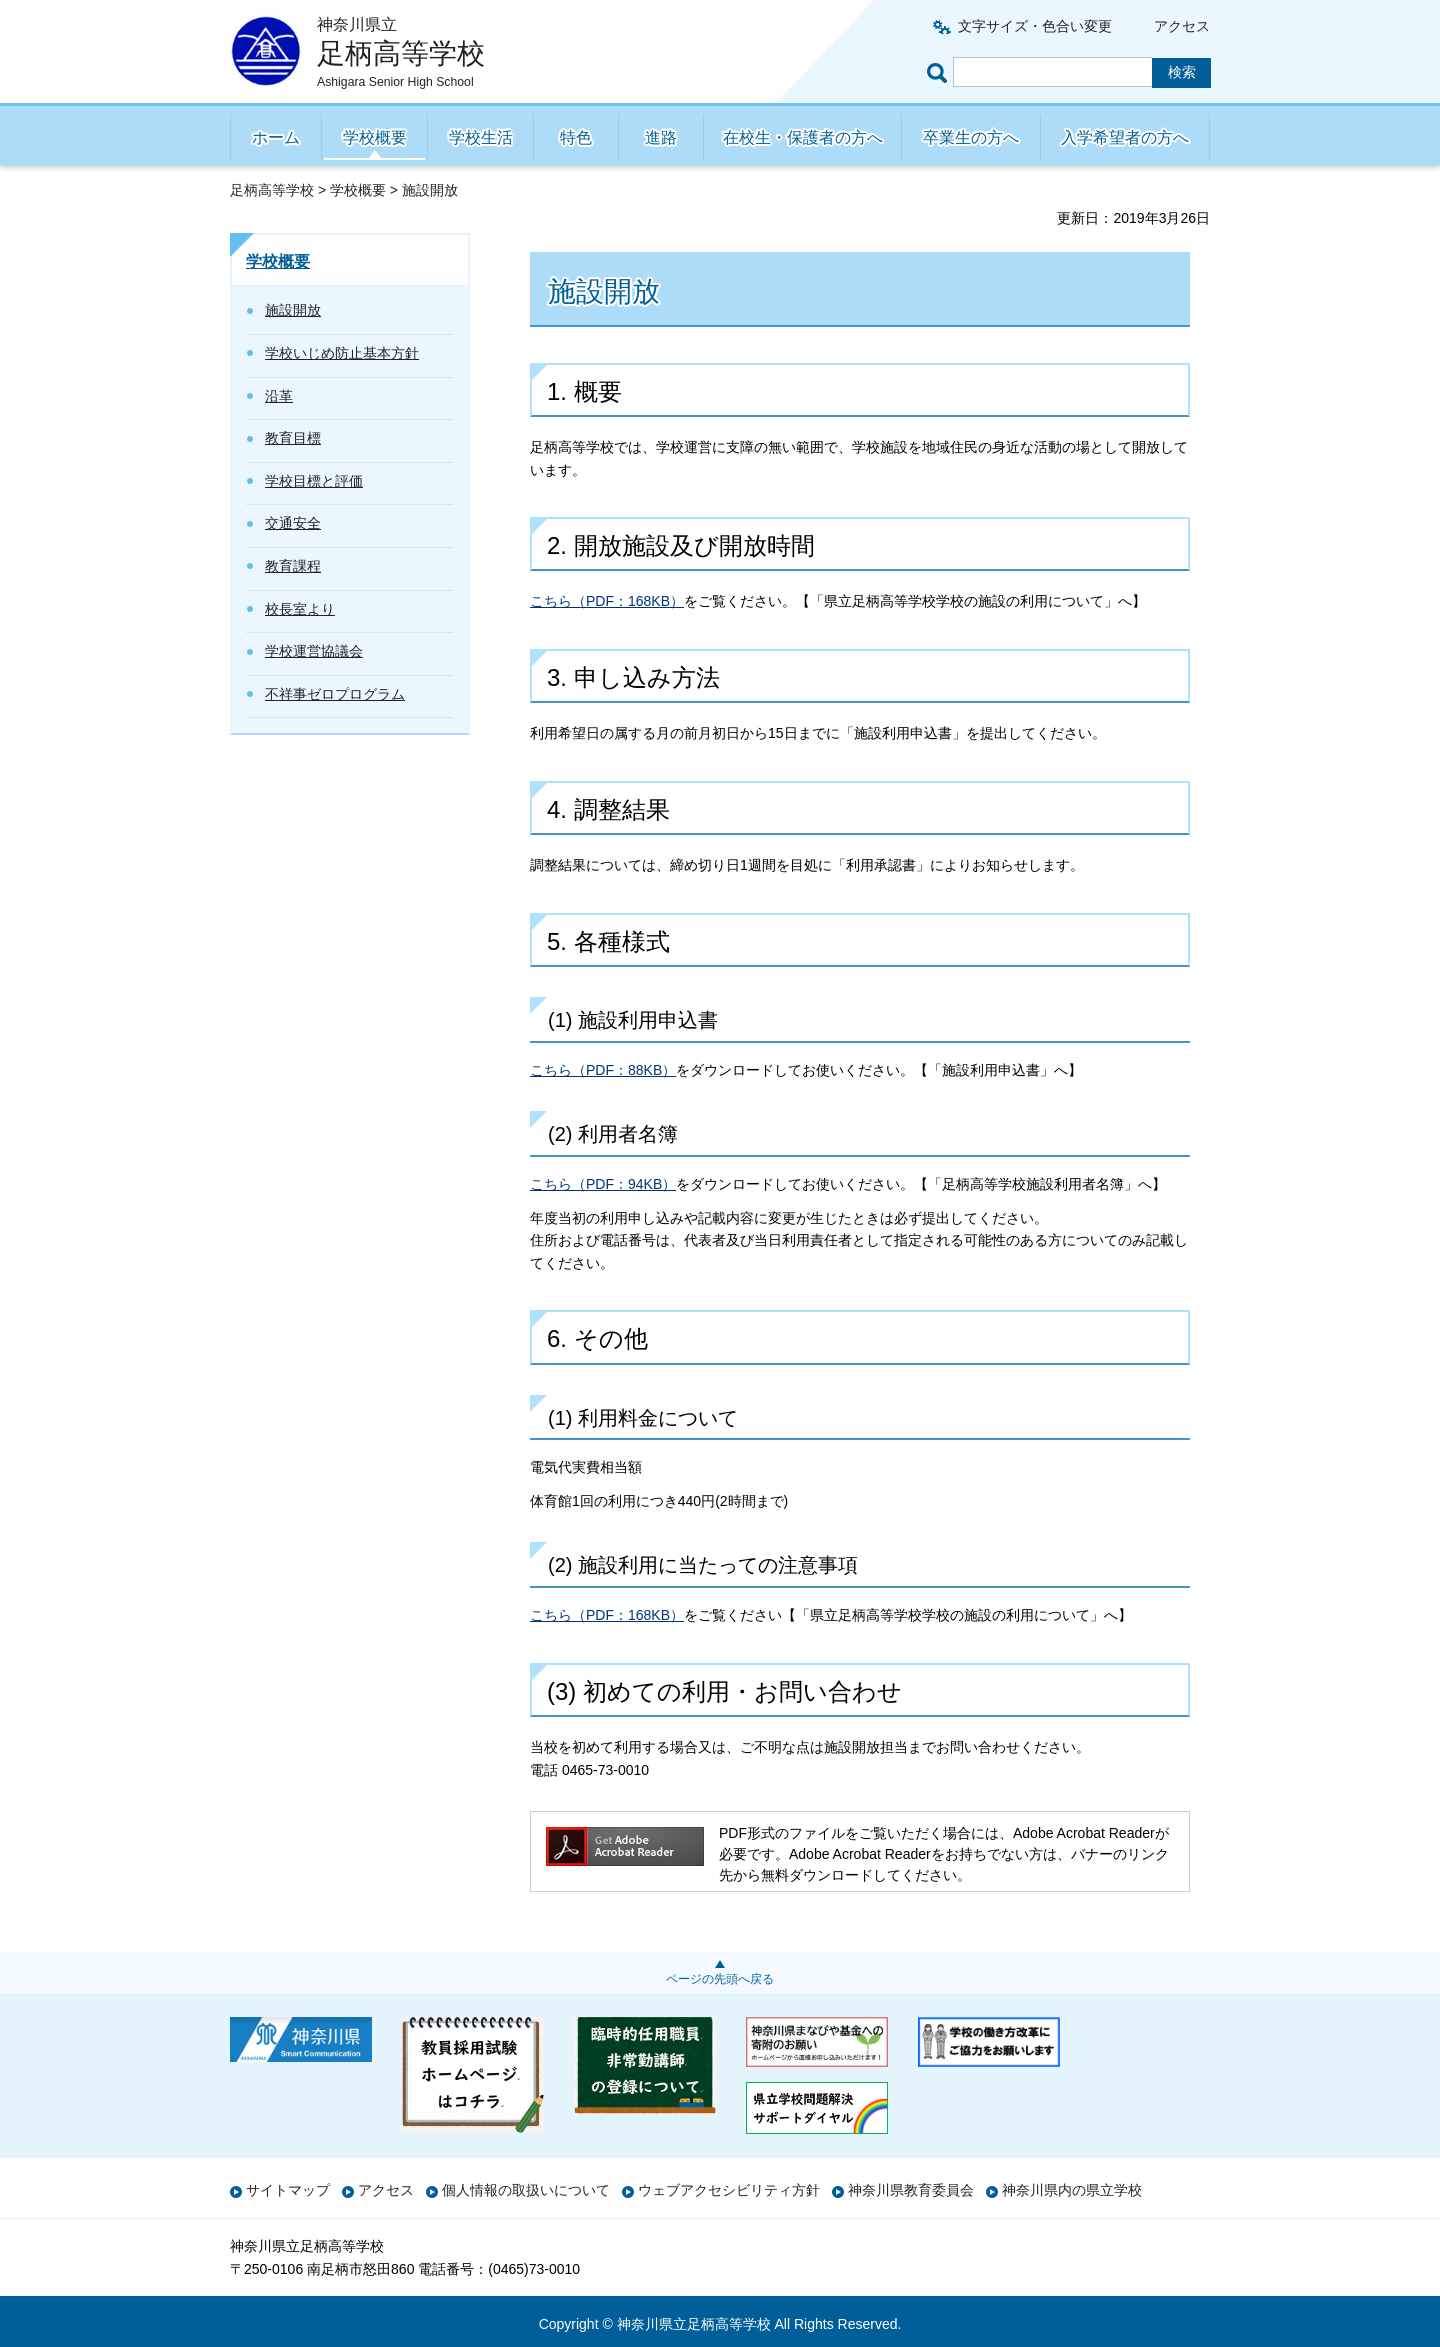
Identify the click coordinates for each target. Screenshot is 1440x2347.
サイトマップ (288, 2190)
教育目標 (293, 438)
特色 (576, 137)
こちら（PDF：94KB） (603, 1184)
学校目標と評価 (314, 481)
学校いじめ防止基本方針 (342, 353)
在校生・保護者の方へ (803, 137)
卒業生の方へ (971, 137)
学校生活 (481, 137)
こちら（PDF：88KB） (603, 1070)
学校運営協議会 (314, 651)
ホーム (276, 137)
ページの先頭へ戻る (720, 1979)
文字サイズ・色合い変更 (1035, 26)
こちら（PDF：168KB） (607, 601)
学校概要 (375, 137)
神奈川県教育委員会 (911, 2190)
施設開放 (293, 310)
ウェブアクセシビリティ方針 (729, 2190)
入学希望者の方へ (1125, 137)
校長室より (300, 609)
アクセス (1182, 26)
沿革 (279, 396)
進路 (661, 137)
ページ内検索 (940, 72)
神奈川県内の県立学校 (1072, 2190)
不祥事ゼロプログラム (335, 694)
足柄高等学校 (272, 190)
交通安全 (293, 523)
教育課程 (293, 566)
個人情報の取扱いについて (526, 2190)
